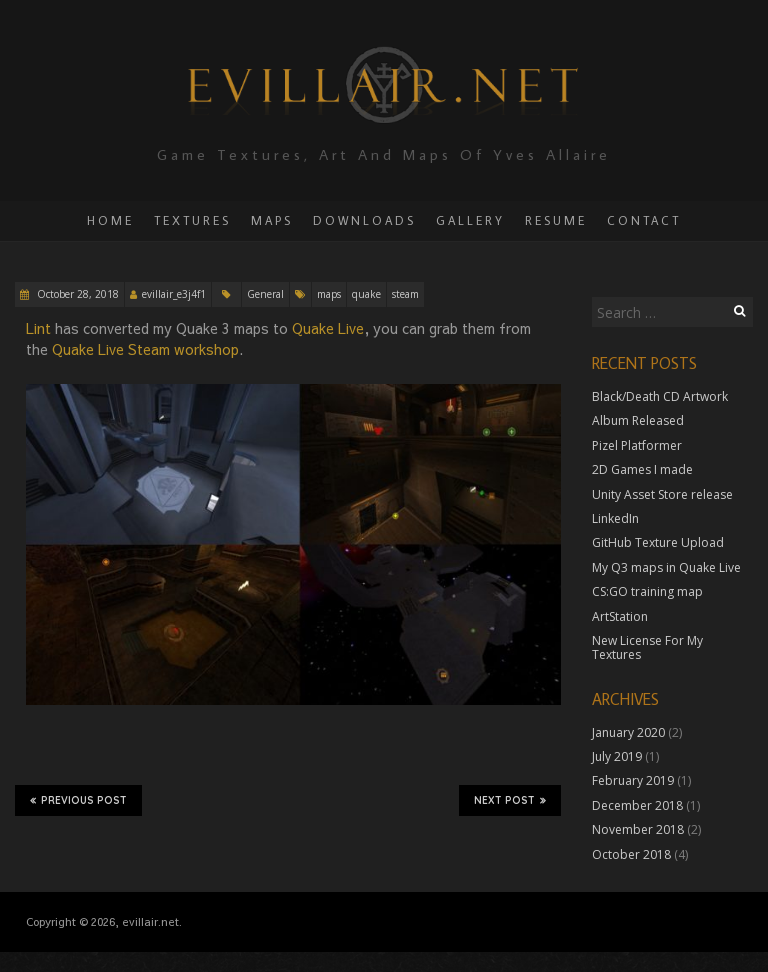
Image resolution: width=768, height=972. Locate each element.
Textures (192, 220)
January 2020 (628, 732)
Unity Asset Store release (662, 494)
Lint (38, 328)
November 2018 (638, 829)
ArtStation (620, 616)
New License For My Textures (647, 647)
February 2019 (633, 780)
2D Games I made (642, 469)
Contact (644, 220)
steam (405, 294)
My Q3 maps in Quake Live (666, 567)
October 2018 (631, 854)
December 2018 (637, 805)
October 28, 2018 (76, 294)
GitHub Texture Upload (658, 542)
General (265, 294)
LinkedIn (615, 518)
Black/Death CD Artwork (660, 396)
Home (110, 220)
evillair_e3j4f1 (174, 294)
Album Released (638, 420)
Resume (556, 220)
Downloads (364, 220)
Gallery (470, 220)
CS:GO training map (647, 591)
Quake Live (328, 328)
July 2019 (617, 756)
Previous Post (78, 800)
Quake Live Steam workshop (145, 349)
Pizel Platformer (637, 445)
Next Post (510, 800)
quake (366, 294)
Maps (272, 220)
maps (329, 294)
